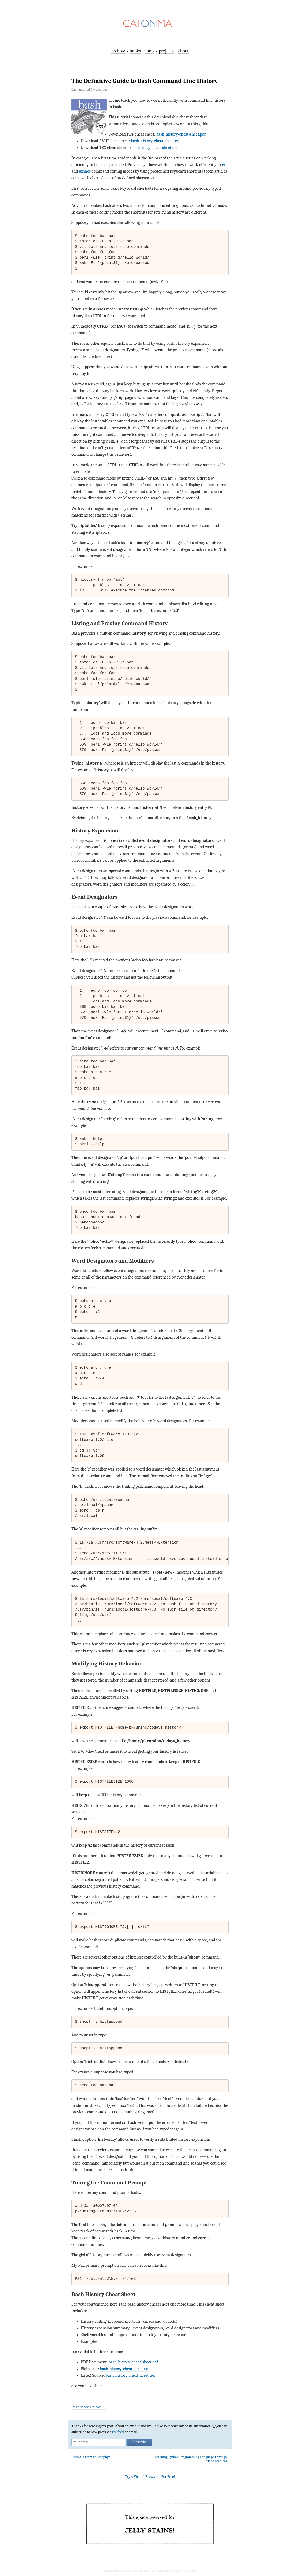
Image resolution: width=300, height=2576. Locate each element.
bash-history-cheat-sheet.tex (152, 147)
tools (149, 50)
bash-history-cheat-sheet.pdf (181, 134)
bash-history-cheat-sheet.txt (155, 141)
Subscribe (139, 2442)
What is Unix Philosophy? (91, 2457)
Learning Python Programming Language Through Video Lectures (191, 2459)
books (135, 50)
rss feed (118, 2432)
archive (118, 50)
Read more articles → (88, 2407)
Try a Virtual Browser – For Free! (150, 2477)
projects (166, 50)
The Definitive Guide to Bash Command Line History (144, 81)
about (183, 50)
